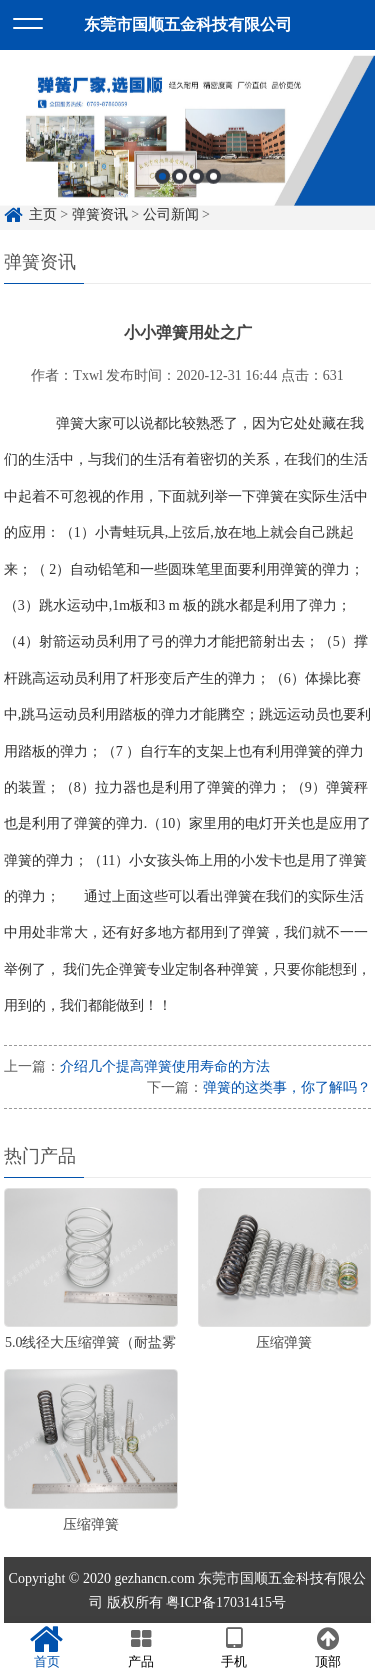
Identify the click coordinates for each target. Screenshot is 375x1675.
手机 (235, 1648)
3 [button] (196, 185)
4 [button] (213, 185)
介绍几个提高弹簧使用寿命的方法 (165, 1066)
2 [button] (179, 185)
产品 (141, 1648)
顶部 (328, 1648)
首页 (47, 1648)
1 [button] (162, 185)
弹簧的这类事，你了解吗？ (287, 1087)
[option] (187, 140)
